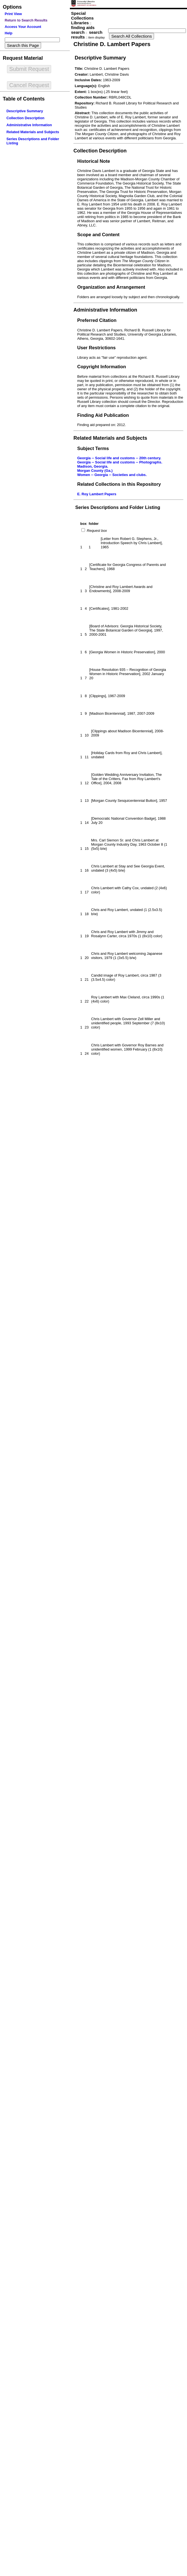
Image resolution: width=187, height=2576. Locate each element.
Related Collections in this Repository (119, 484)
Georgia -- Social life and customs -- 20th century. (119, 458)
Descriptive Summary (24, 111)
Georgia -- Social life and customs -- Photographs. (119, 462)
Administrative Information (29, 125)
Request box (96, 530)
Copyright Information (101, 366)
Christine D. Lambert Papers (112, 44)
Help (9, 33)
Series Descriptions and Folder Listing (117, 507)
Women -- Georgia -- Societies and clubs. (112, 475)
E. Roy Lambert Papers (96, 494)
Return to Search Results (26, 20)
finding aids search (82, 30)
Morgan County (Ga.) (95, 470)
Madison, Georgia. (92, 466)
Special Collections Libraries (82, 18)
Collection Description (25, 118)
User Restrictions (96, 347)
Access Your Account (23, 27)
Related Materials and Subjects (32, 132)
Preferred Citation (96, 320)
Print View (13, 14)
